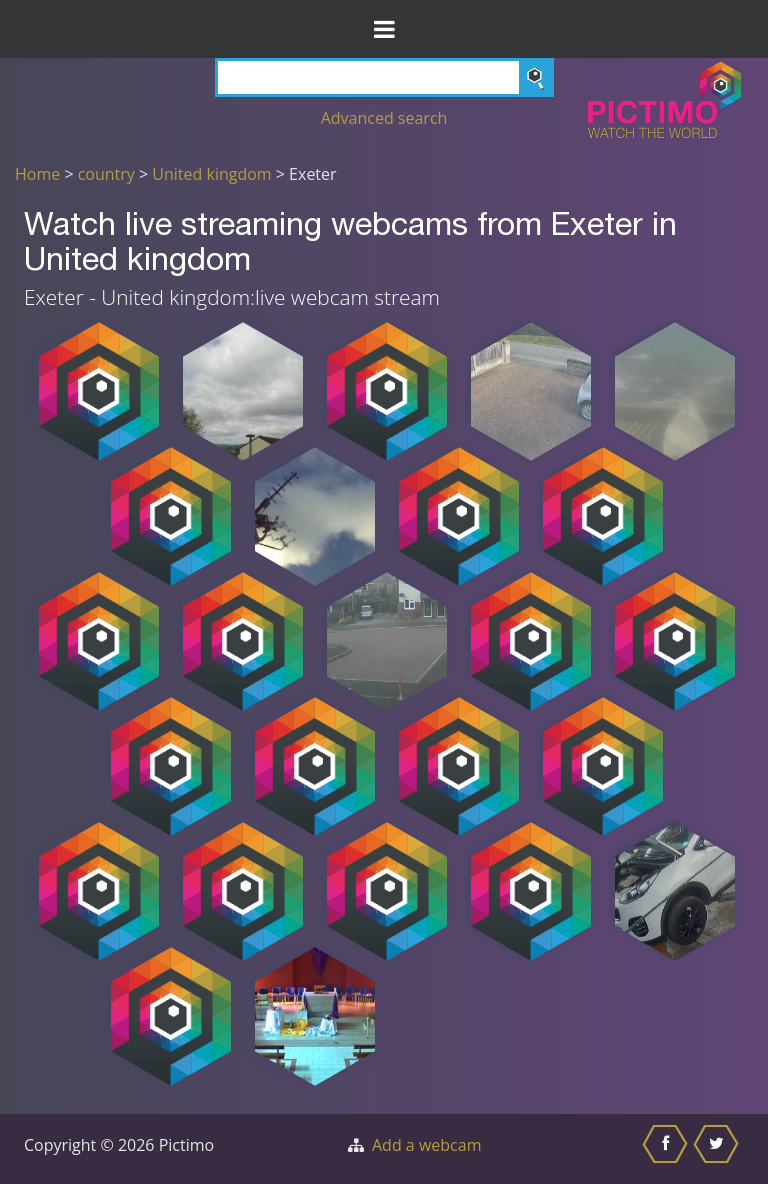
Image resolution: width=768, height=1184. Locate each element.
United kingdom (211, 174)
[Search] (384, 77)
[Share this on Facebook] (667, 1149)
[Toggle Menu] (384, 29)
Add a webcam (426, 1145)
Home (37, 174)
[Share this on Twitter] (718, 1149)
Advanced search (384, 118)
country (106, 174)
